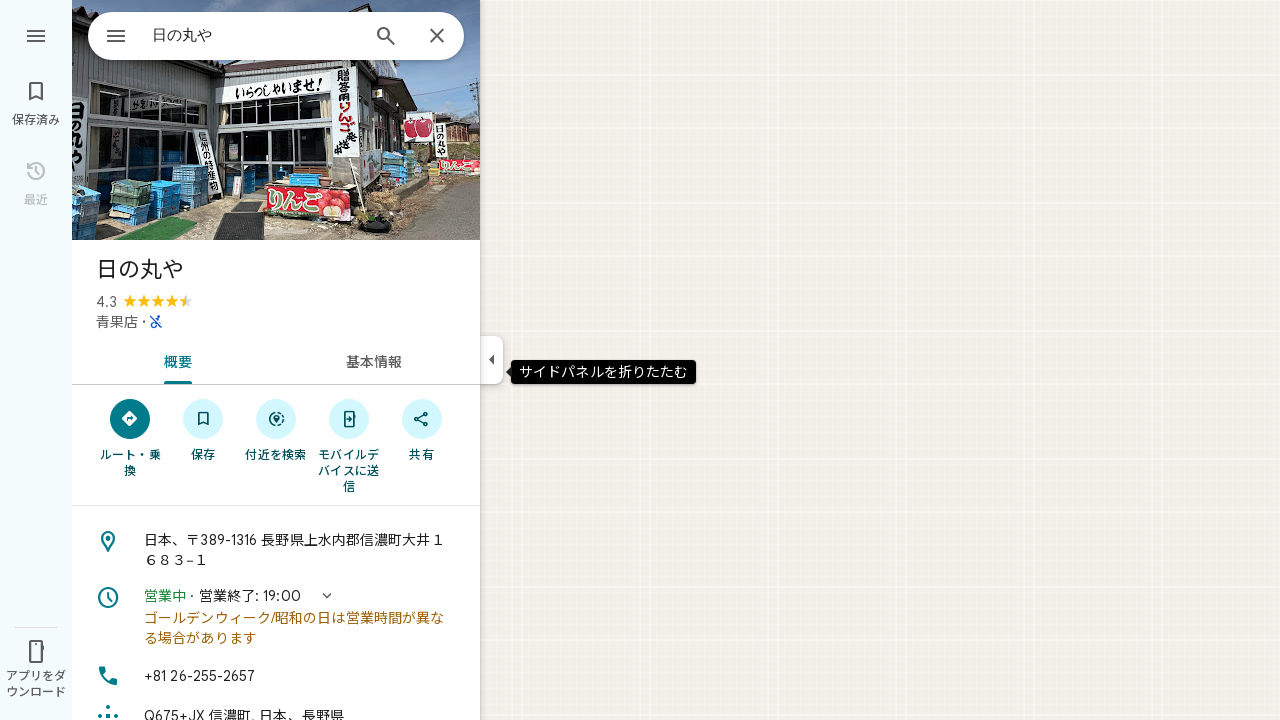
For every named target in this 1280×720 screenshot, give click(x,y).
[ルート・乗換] (130, 437)
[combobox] (235, 35)
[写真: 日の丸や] (276, 120)
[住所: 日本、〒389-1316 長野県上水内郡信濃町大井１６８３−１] (276, 550)
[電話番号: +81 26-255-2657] (276, 676)
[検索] (386, 38)
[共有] (421, 429)
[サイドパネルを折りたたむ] (491, 360)
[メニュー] (36, 34)
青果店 (117, 322)
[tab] (174, 360)
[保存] (203, 429)
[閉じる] (437, 37)
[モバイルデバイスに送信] (348, 445)
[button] (276, 617)
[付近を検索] (276, 429)
